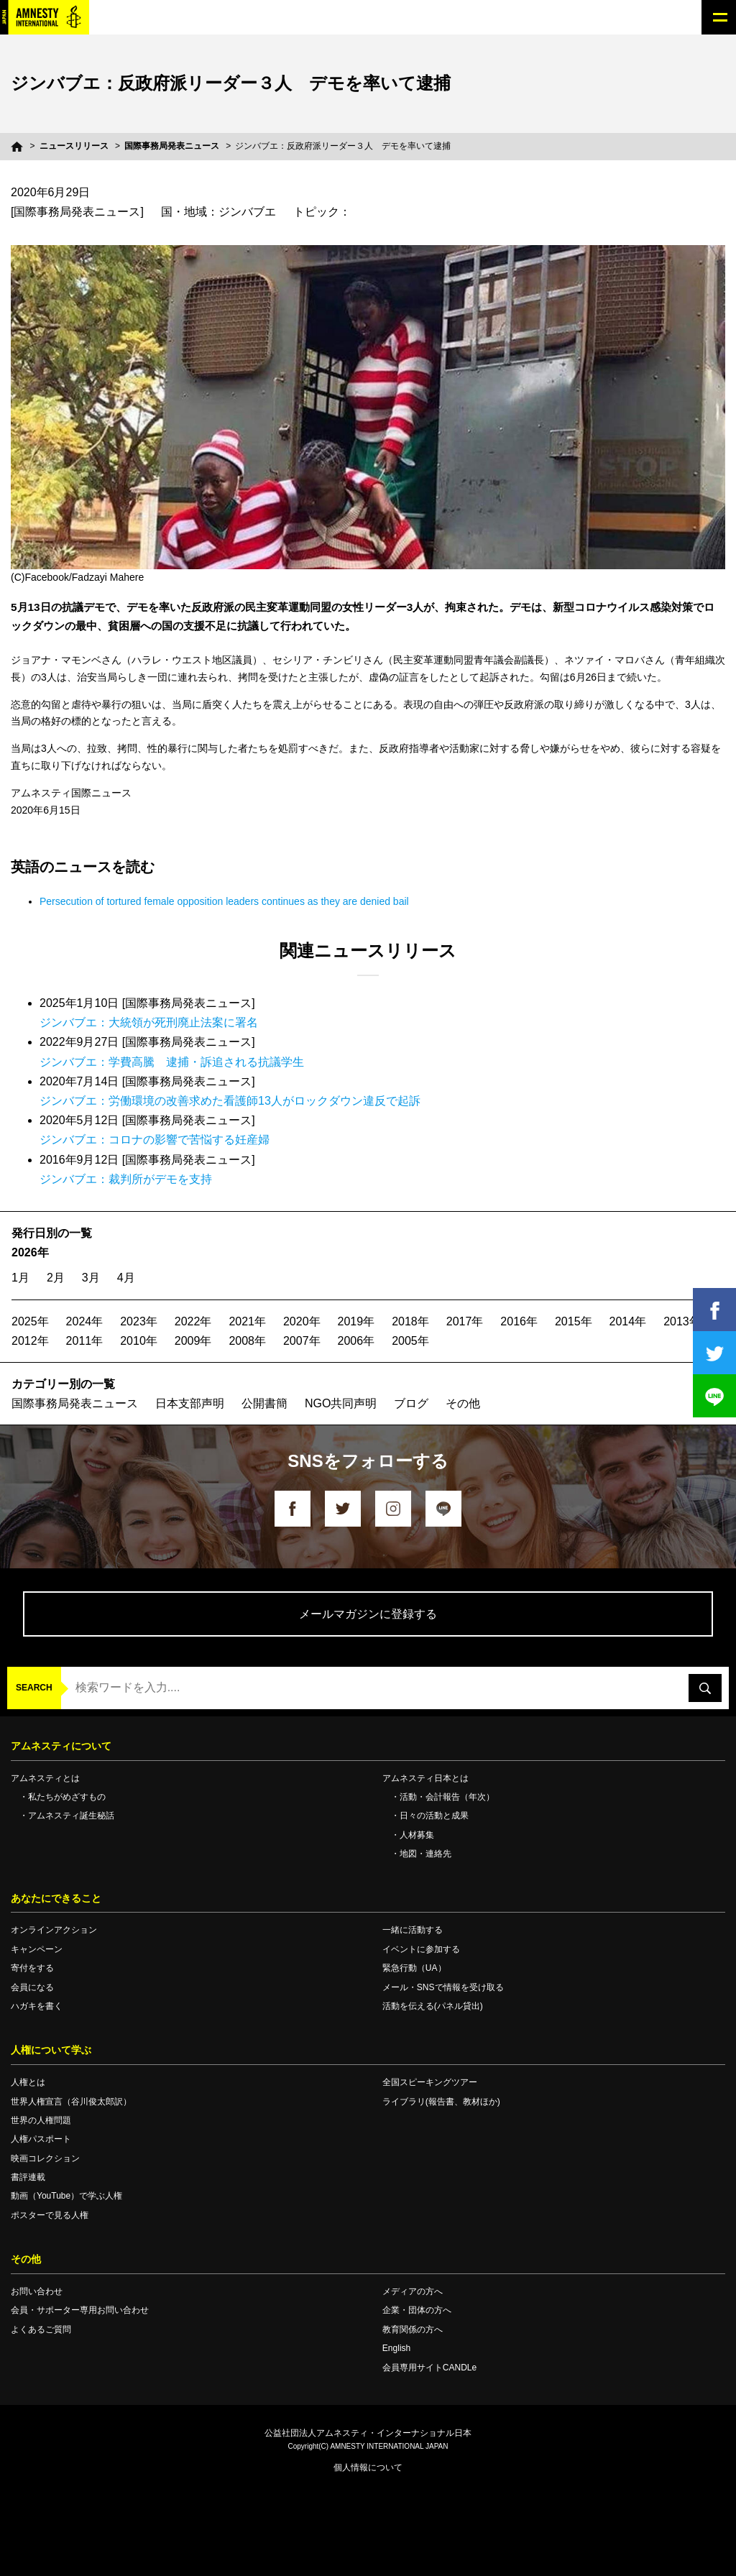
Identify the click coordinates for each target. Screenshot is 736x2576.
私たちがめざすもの (67, 1797)
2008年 (247, 1341)
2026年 (30, 1252)
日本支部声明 (189, 1403)
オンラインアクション (54, 1930)
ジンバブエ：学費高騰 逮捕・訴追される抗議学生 (172, 1062)
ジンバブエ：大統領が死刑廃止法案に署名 (149, 1022)
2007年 (302, 1341)
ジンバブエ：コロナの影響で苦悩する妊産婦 (155, 1139)
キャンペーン (37, 1949)
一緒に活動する (412, 1930)
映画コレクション (45, 2158)
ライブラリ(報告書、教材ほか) (441, 2102)
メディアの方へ (412, 2291)
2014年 (628, 1321)
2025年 (30, 1321)
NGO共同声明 (341, 1403)
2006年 (356, 1341)
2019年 (356, 1321)
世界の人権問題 (41, 2120)
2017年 (465, 1321)
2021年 (247, 1321)
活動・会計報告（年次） (447, 1797)
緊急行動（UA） (414, 1968)
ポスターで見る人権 (49, 2215)
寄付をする (32, 1968)
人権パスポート (41, 2139)
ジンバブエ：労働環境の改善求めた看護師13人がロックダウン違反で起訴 (230, 1101)
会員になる (32, 1987)
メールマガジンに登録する (368, 1614)
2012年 (30, 1341)
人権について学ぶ (51, 2050)
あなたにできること (56, 1898)
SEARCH (34, 1688)
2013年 (682, 1321)
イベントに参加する (421, 1949)
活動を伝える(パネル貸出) (432, 2006)
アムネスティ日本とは (425, 1778)
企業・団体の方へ (416, 2310)
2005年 (410, 1341)
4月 (126, 1277)
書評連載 (28, 2177)
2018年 (410, 1321)
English (396, 2348)
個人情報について (368, 2467)
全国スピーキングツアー (429, 2082)
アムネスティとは (45, 1778)
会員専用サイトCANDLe (429, 2368)
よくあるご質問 (41, 2329)
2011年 (85, 1341)
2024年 (85, 1321)
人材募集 (417, 1835)
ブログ (411, 1403)
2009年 (193, 1341)
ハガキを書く (37, 2006)
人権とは (28, 2082)
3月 (91, 1277)
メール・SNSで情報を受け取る (443, 1987)
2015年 (573, 1321)
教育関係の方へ (412, 2329)
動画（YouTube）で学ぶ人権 (66, 2196)
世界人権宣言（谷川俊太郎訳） (71, 2102)
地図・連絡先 (425, 1854)
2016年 (519, 1321)
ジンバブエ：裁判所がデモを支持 (126, 1179)
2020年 (302, 1321)
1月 (20, 1277)
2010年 (138, 1341)
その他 (463, 1403)
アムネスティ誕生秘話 (71, 1816)
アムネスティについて (61, 1746)
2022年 (193, 1321)
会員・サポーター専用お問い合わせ (80, 2310)
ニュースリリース (74, 146)
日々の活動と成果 (434, 1816)
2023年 (138, 1321)
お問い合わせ (37, 2291)
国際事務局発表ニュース (171, 146)
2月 (56, 1277)
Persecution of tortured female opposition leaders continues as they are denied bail (224, 901)
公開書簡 (265, 1403)
